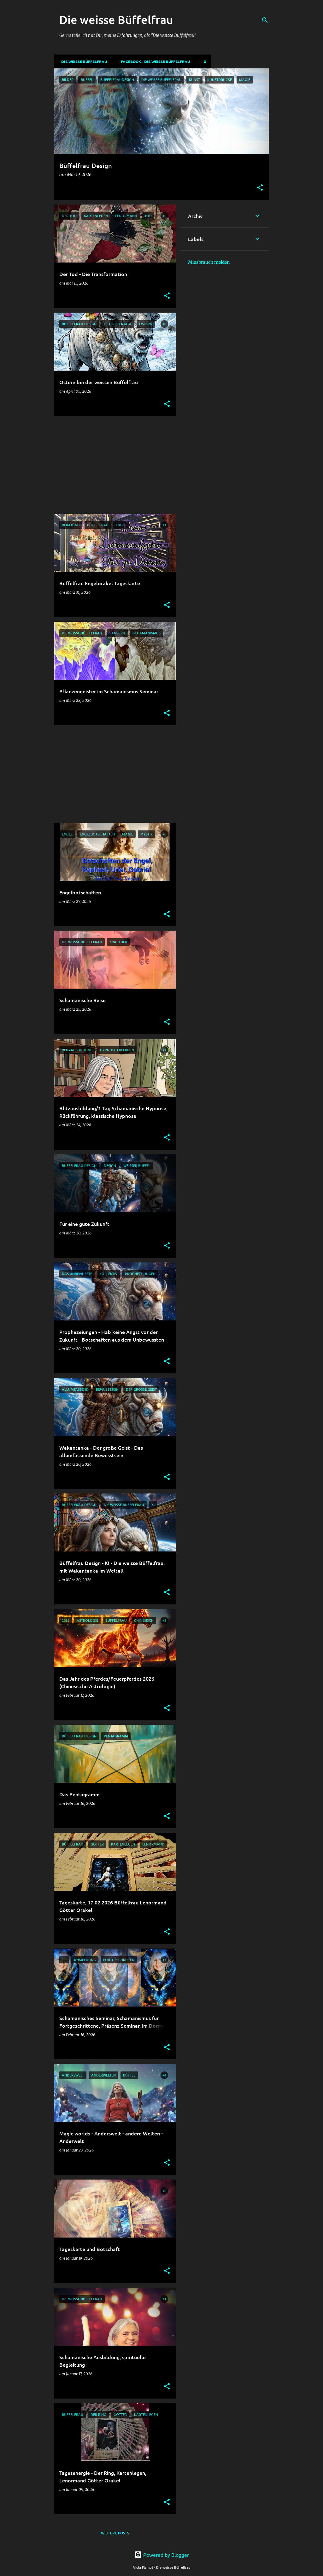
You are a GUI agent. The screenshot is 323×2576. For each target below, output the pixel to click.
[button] (260, 188)
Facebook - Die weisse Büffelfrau (153, 61)
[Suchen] (265, 20)
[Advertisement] (112, 465)
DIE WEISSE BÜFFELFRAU (82, 61)
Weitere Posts (115, 2533)
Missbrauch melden (209, 262)
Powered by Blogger (161, 2554)
